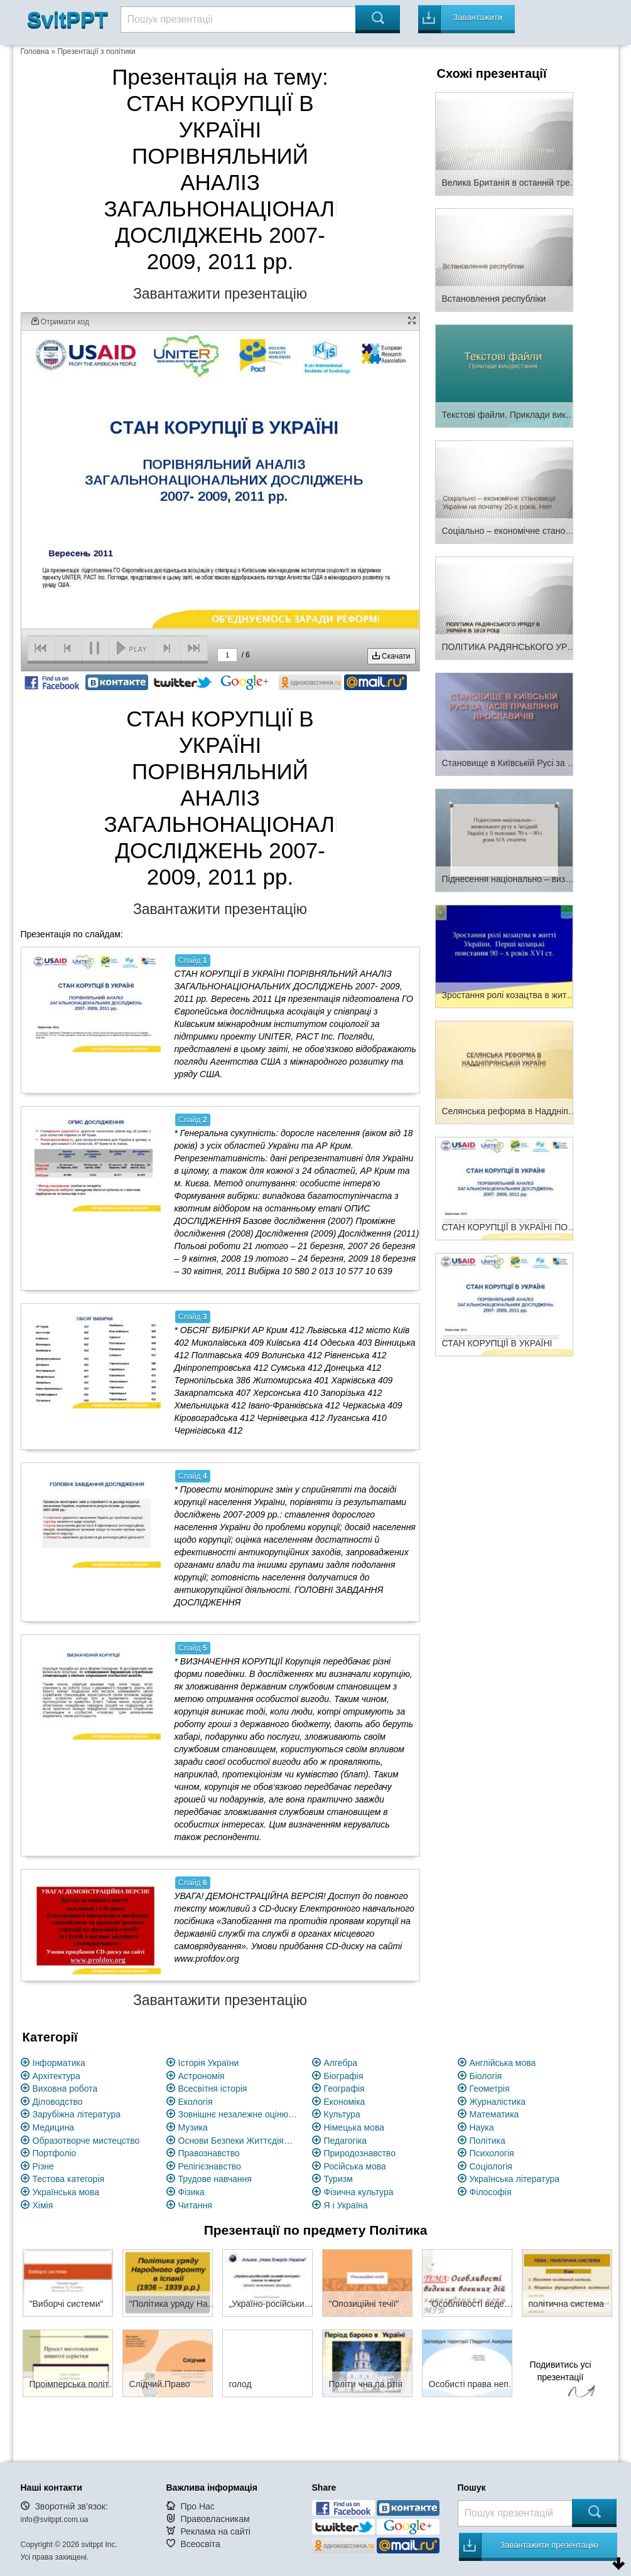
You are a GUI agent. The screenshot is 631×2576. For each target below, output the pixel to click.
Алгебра (341, 2063)
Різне (43, 2166)
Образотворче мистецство (86, 2141)
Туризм (338, 2179)
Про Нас (197, 2506)
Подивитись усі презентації (561, 2381)
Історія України (208, 2063)
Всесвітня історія (212, 2089)
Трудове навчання (215, 2179)
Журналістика (498, 2102)
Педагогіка (345, 2141)
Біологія (486, 2076)
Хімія (43, 2205)
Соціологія (491, 2166)
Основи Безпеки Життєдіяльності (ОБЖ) (238, 2141)
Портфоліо (55, 2153)
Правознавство (209, 2153)
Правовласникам (214, 2519)
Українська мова (66, 2192)
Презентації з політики (96, 51)
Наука (482, 2127)
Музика (193, 2127)
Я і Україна (346, 2205)
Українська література (515, 2179)
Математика (494, 2114)
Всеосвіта (200, 2544)
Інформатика (59, 2063)
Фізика (191, 2192)
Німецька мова (354, 2127)
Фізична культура (359, 2192)
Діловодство (58, 2102)
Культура (342, 2114)
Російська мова (355, 2166)
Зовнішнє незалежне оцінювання (238, 2114)
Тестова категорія (69, 2179)
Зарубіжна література (77, 2114)
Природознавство (360, 2153)
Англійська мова (503, 2063)
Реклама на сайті (215, 2531)
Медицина (54, 2127)
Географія (344, 2089)
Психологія (492, 2153)
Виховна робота (65, 2089)
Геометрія (490, 2089)
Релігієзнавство (209, 2166)
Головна (35, 51)
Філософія (491, 2192)
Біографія (344, 2076)
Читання (195, 2205)
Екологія (195, 2102)
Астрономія (201, 2076)
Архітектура (56, 2076)
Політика (487, 2141)
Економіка (344, 2102)
